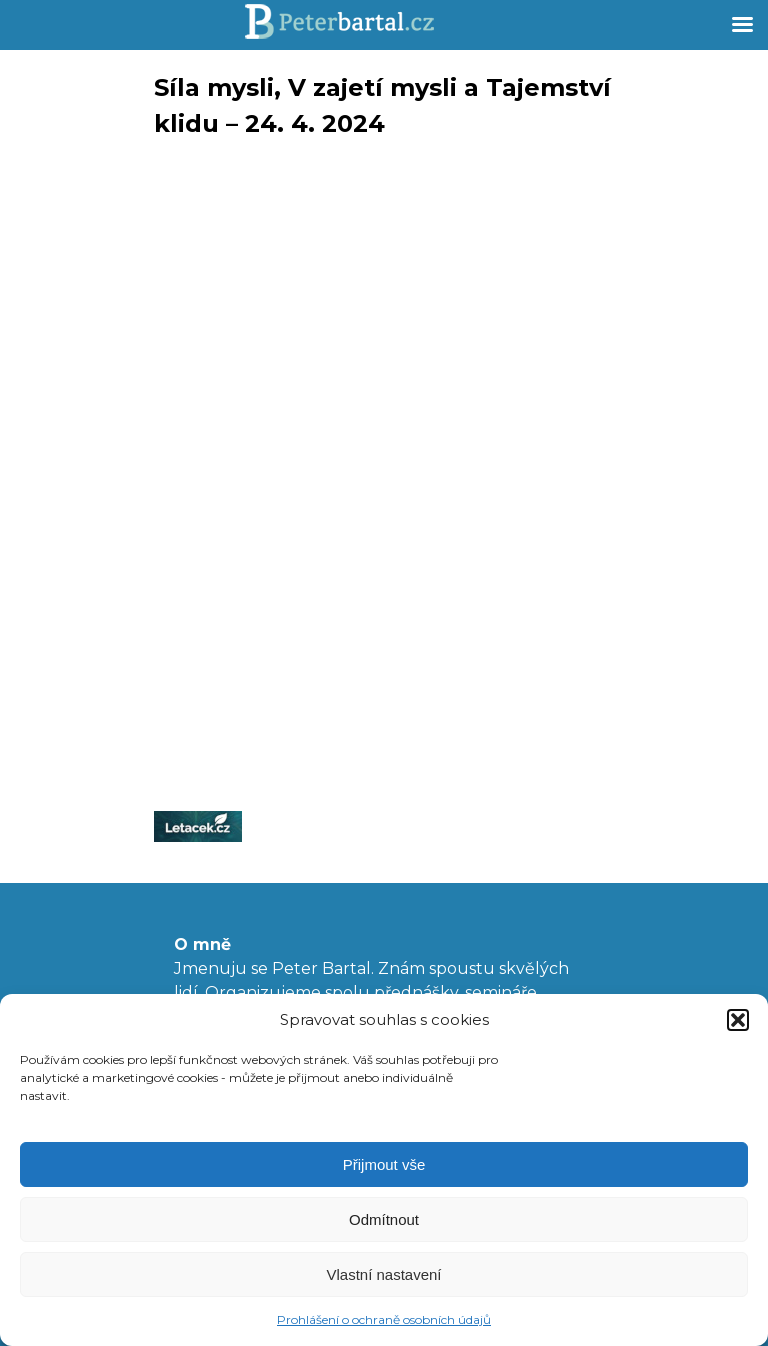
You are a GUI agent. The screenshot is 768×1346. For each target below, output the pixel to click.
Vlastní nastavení (383, 1274)
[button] (738, 1020)
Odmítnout (384, 1219)
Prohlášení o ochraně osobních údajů (384, 1319)
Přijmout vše (384, 1164)
